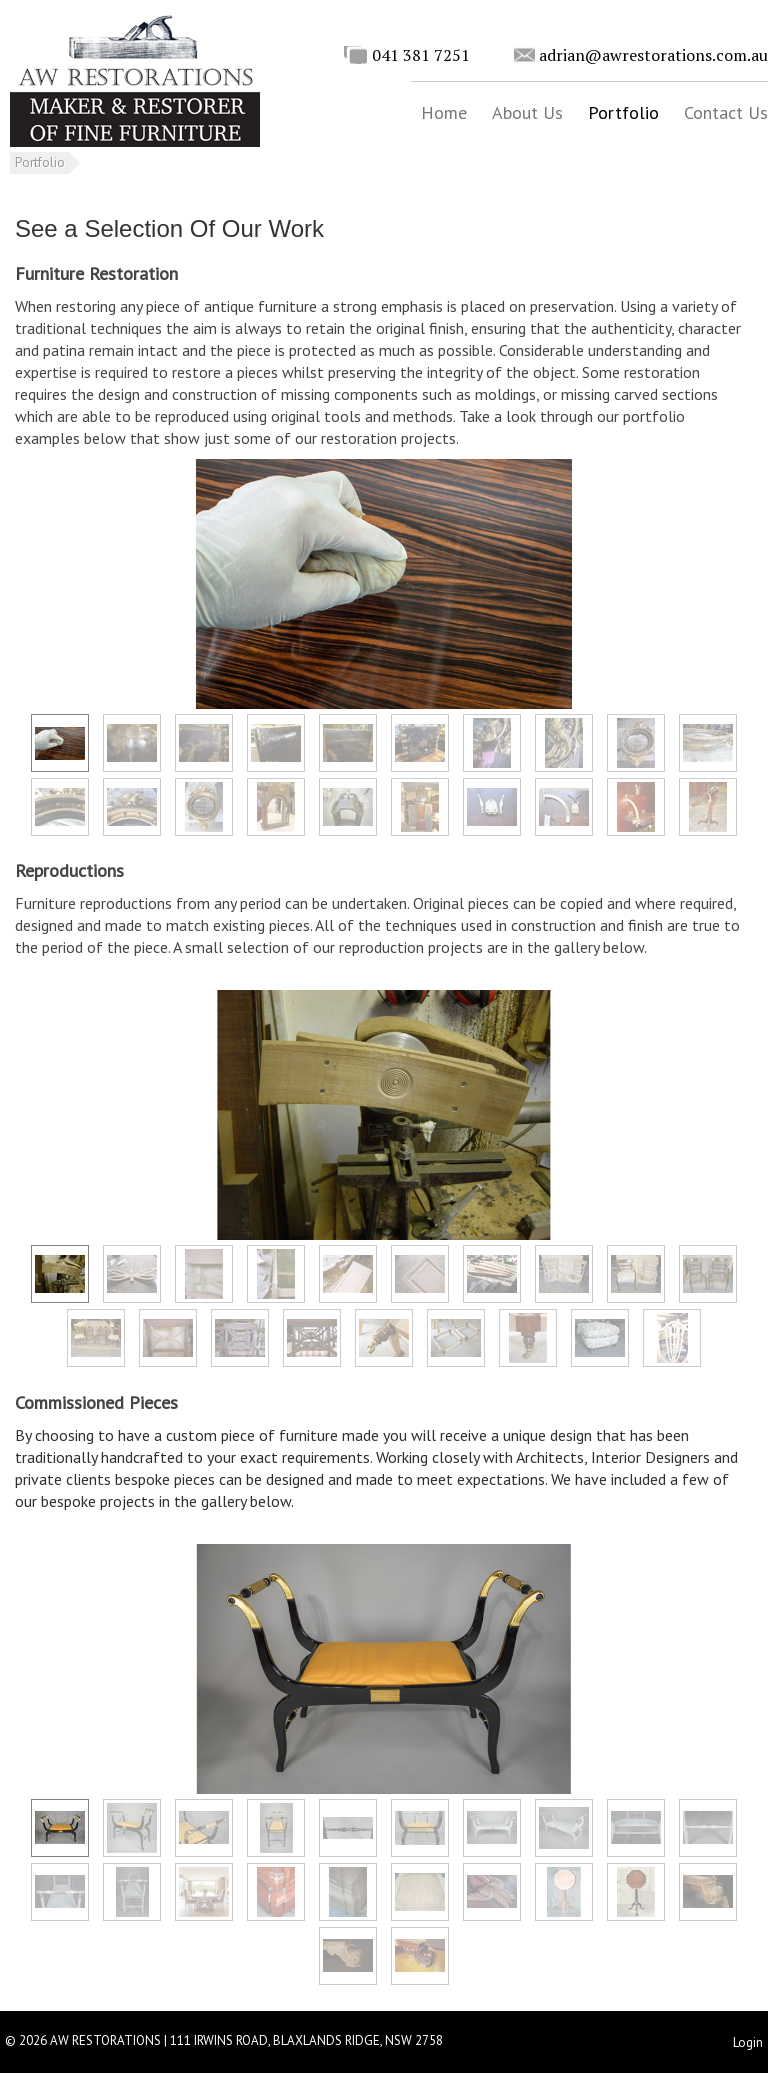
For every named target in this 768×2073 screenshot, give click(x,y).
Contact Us (726, 112)
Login (748, 2042)
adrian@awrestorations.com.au (653, 55)
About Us (527, 112)
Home (444, 112)
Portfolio (623, 112)
